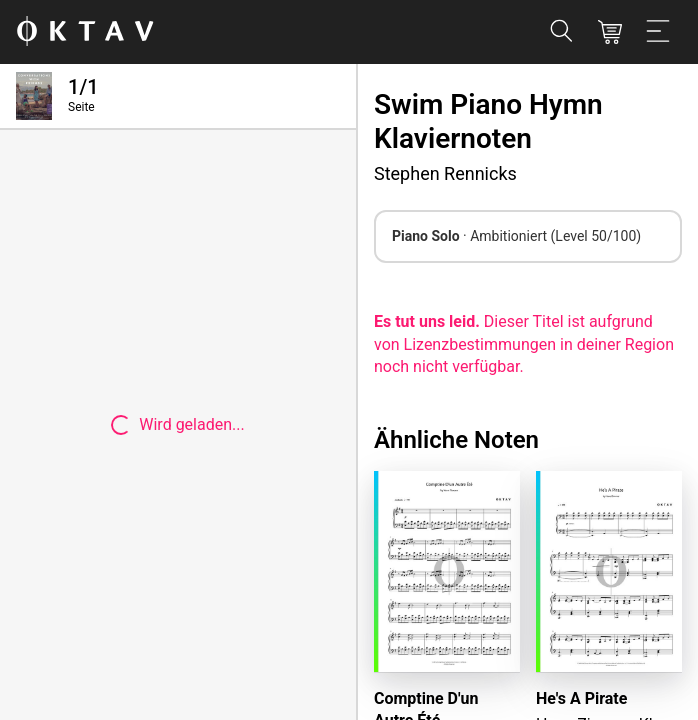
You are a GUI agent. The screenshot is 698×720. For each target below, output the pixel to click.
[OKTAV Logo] (85, 32)
